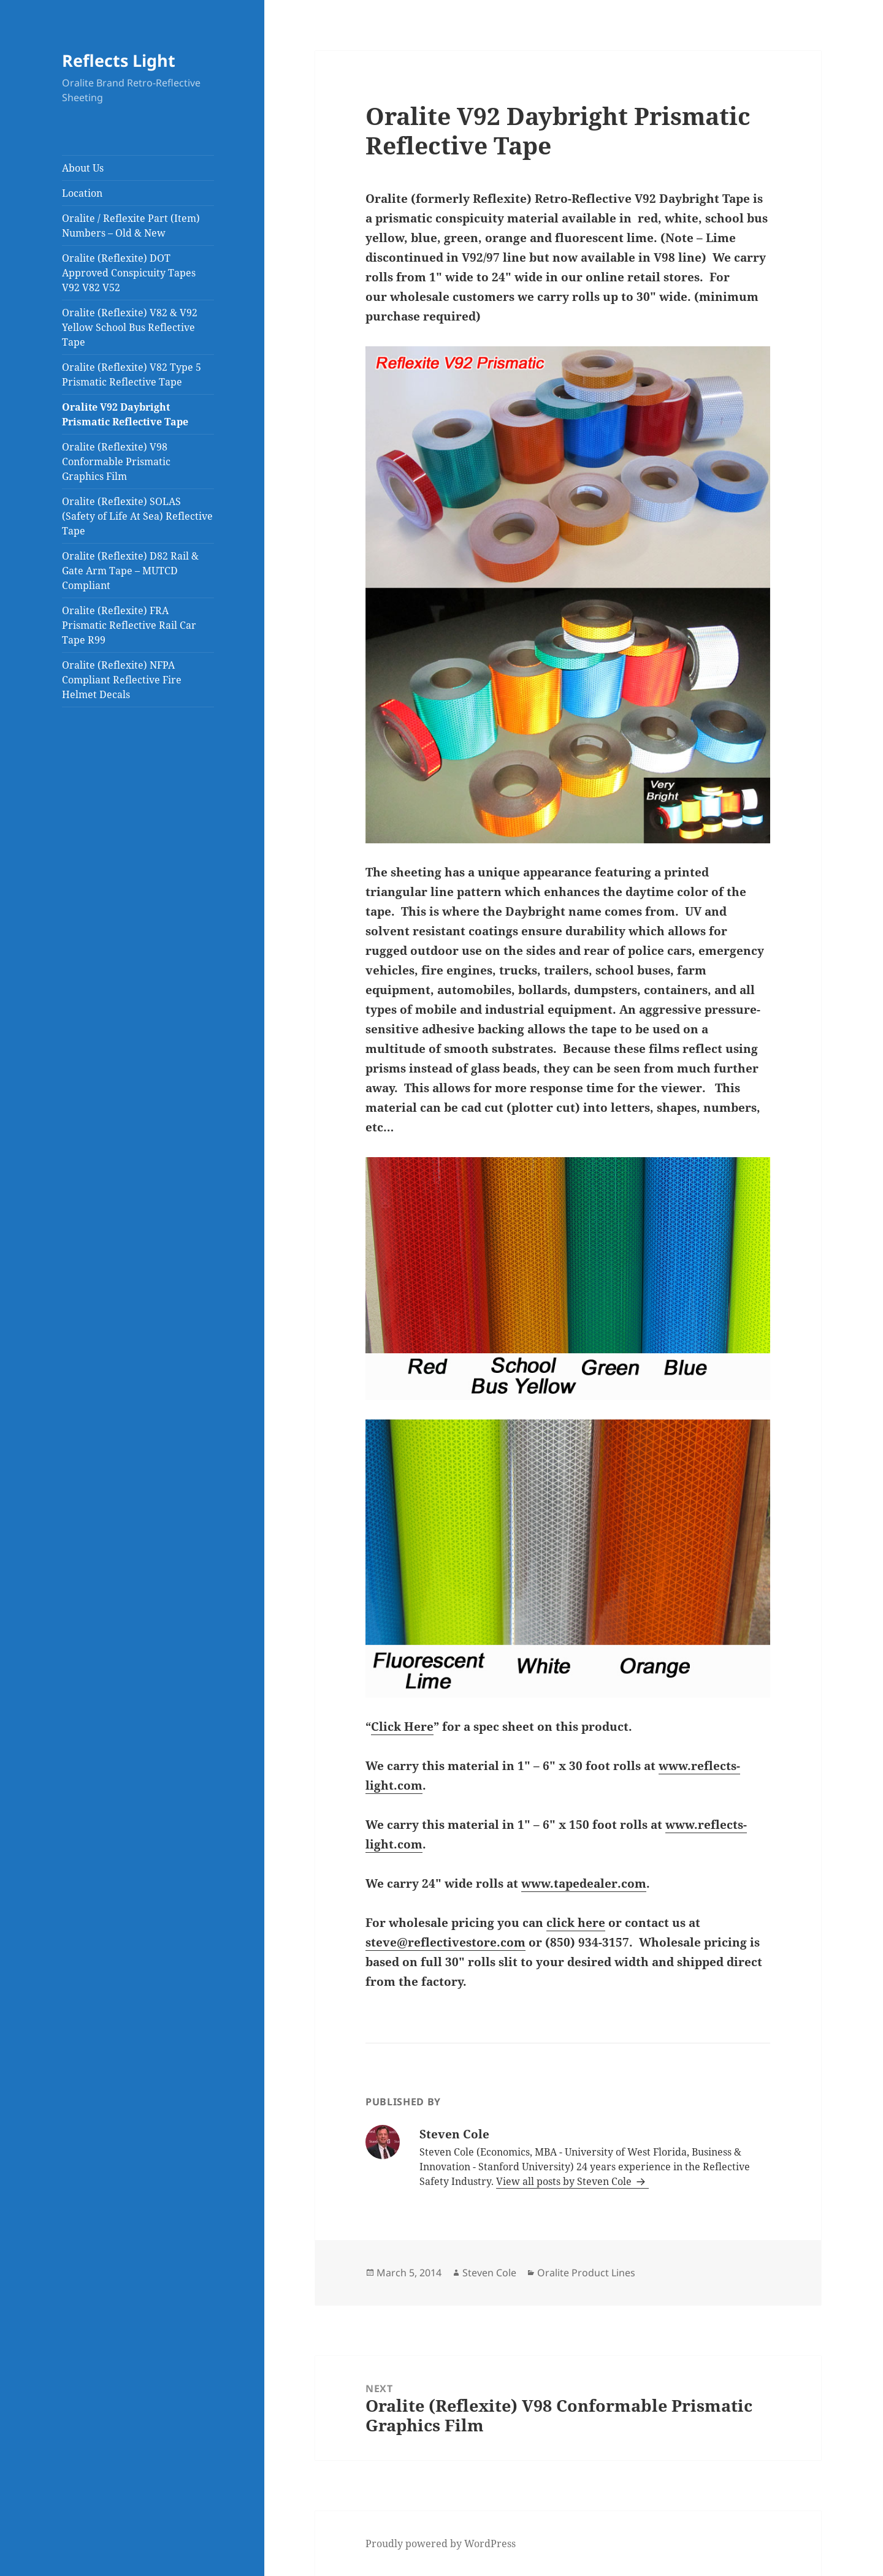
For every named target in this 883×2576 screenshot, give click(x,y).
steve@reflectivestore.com (445, 1942)
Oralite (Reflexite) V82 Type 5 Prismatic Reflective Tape (131, 374)
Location (82, 193)
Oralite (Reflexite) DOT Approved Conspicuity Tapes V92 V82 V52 (129, 272)
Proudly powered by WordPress (440, 2543)
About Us (83, 168)
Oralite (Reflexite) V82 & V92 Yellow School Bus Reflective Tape (129, 327)
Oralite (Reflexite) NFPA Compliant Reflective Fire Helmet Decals (122, 679)
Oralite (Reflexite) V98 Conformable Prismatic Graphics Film (116, 461)
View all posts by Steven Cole (565, 2181)
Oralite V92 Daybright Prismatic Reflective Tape (125, 414)
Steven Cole (489, 2272)
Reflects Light (118, 60)
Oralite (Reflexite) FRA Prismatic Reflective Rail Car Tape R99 (129, 625)
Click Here (402, 1726)
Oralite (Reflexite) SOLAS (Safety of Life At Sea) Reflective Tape (137, 516)
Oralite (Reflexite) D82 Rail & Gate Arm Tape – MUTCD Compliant (130, 570)
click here (575, 1923)
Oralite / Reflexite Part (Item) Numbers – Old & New (131, 225)
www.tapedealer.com (583, 1883)
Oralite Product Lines (586, 2272)
